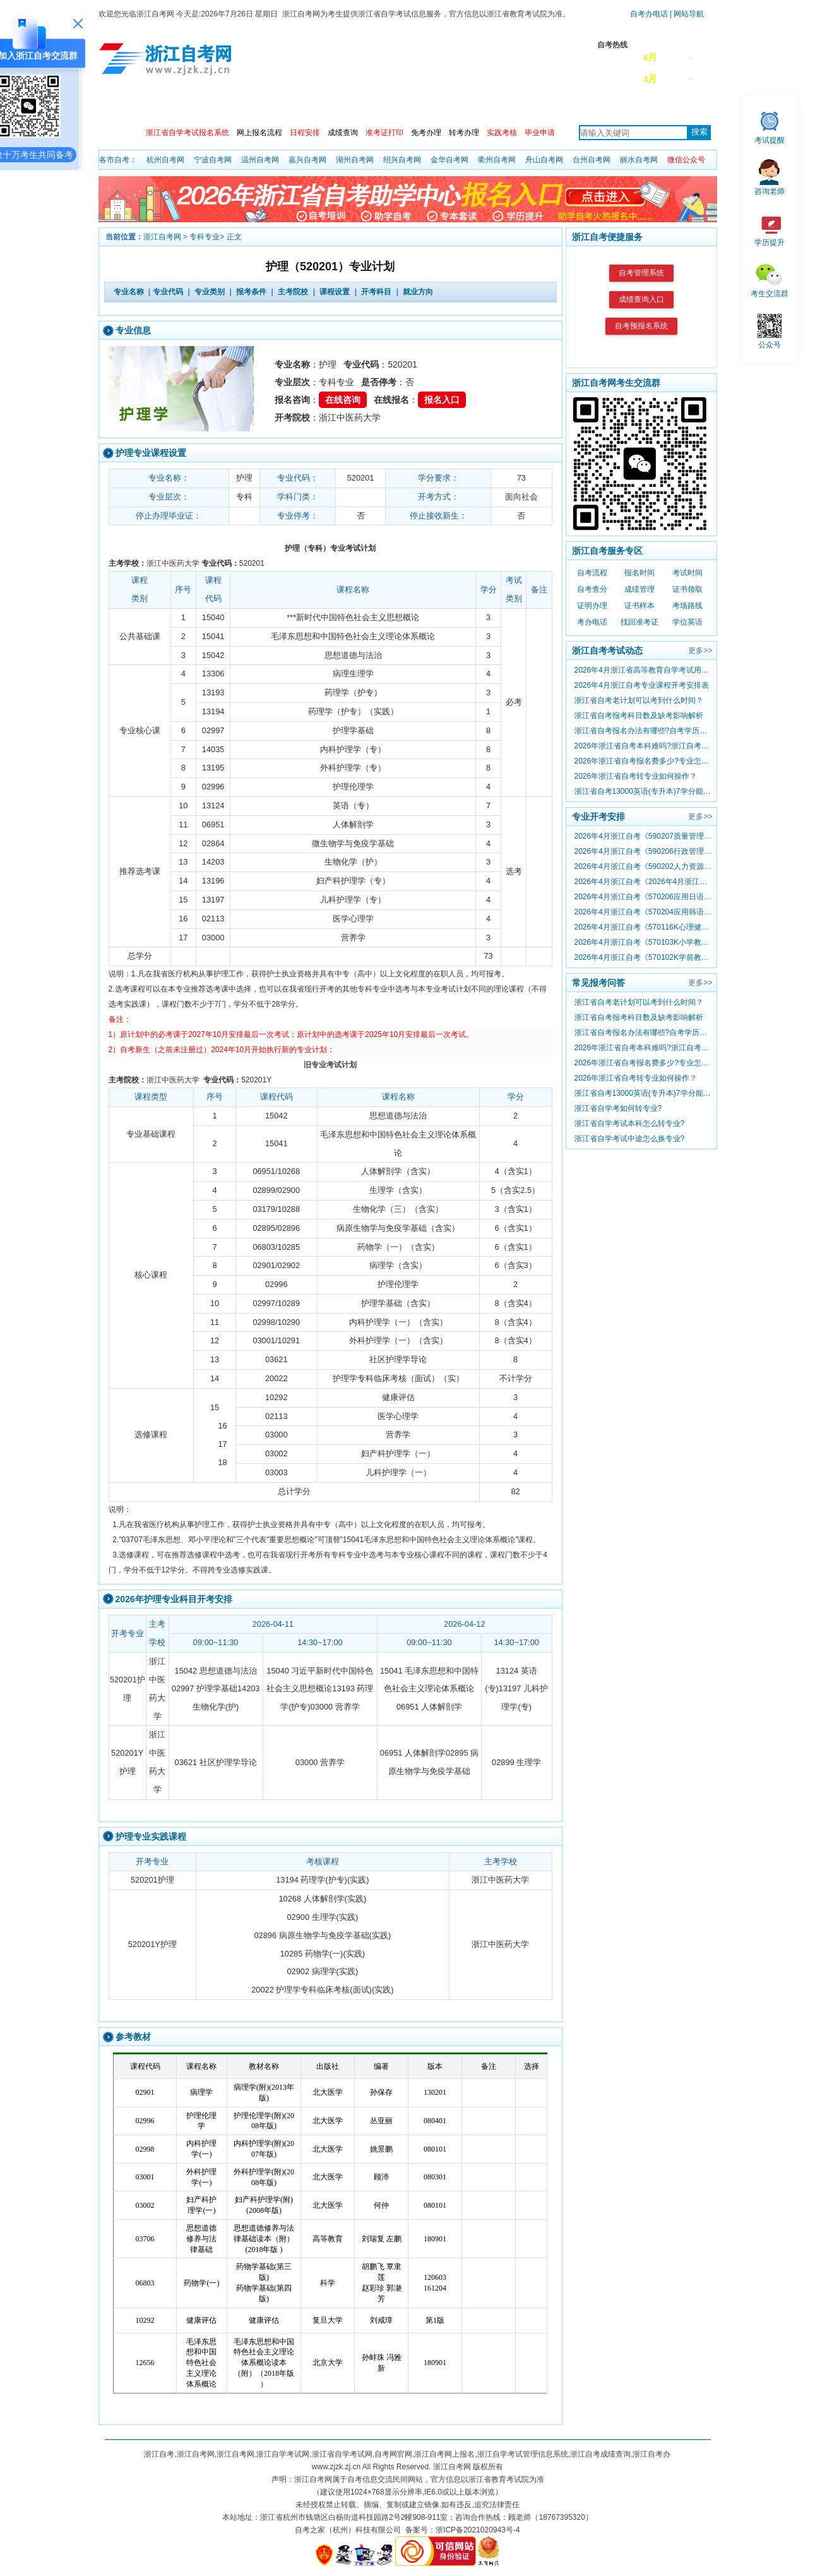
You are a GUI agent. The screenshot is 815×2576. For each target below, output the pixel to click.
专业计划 (334, 105)
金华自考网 (449, 159)
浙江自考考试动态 (607, 650)
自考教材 (447, 105)
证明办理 (592, 605)
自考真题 (618, 105)
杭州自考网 (165, 159)
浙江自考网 (162, 236)
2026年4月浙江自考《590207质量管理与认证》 (643, 836)
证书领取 (687, 589)
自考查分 (592, 589)
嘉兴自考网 (307, 159)
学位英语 (687, 622)
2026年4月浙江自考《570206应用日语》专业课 (643, 896)
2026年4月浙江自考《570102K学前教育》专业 (643, 957)
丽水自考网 (639, 159)
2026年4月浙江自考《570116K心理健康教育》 (643, 927)
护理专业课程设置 (151, 453)
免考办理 (426, 132)
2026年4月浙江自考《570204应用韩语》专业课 (643, 912)
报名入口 (442, 400)
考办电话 (592, 622)
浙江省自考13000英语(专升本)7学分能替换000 (643, 791)
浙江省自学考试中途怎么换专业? (629, 1138)
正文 (234, 236)
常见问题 (561, 105)
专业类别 (209, 291)
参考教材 (133, 2037)
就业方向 (418, 291)
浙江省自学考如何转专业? (618, 1108)
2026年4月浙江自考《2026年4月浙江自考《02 (643, 881)
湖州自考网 (355, 159)
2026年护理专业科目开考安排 (174, 1599)
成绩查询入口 (641, 299)
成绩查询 (343, 132)
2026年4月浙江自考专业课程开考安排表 (641, 685)
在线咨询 (342, 400)
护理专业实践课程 (151, 1836)
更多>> (700, 650)
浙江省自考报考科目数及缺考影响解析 (638, 715)
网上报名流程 (259, 132)
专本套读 (504, 105)
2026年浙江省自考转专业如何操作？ (636, 776)
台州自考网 (591, 159)
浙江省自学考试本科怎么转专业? (629, 1123)
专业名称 (129, 291)
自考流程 (592, 572)
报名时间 (639, 572)
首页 (117, 105)
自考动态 (220, 105)
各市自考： (118, 159)
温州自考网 (260, 159)
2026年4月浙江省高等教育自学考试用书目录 (643, 670)
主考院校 (391, 105)
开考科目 (376, 291)
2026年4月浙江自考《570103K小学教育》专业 (643, 942)
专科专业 (204, 236)
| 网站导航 (686, 13)
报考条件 (251, 291)
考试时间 (687, 572)
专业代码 (168, 291)
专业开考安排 (598, 817)
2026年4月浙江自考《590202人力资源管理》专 (643, 866)
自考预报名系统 (641, 325)
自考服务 (675, 105)
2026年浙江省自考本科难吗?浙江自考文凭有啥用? (643, 745)
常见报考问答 (598, 983)
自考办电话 (649, 13)
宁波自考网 (213, 159)
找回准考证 (639, 622)
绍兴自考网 (402, 159)
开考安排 (277, 105)
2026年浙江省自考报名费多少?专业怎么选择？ (643, 761)
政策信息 (163, 105)
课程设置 (334, 291)
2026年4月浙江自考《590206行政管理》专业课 (643, 851)
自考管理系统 (641, 272)
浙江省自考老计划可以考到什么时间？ (638, 700)
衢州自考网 (497, 159)
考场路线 (687, 605)
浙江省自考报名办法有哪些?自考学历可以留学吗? (643, 730)
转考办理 (464, 132)
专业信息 (133, 330)
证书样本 (639, 605)
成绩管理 (639, 589)
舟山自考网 (544, 159)
